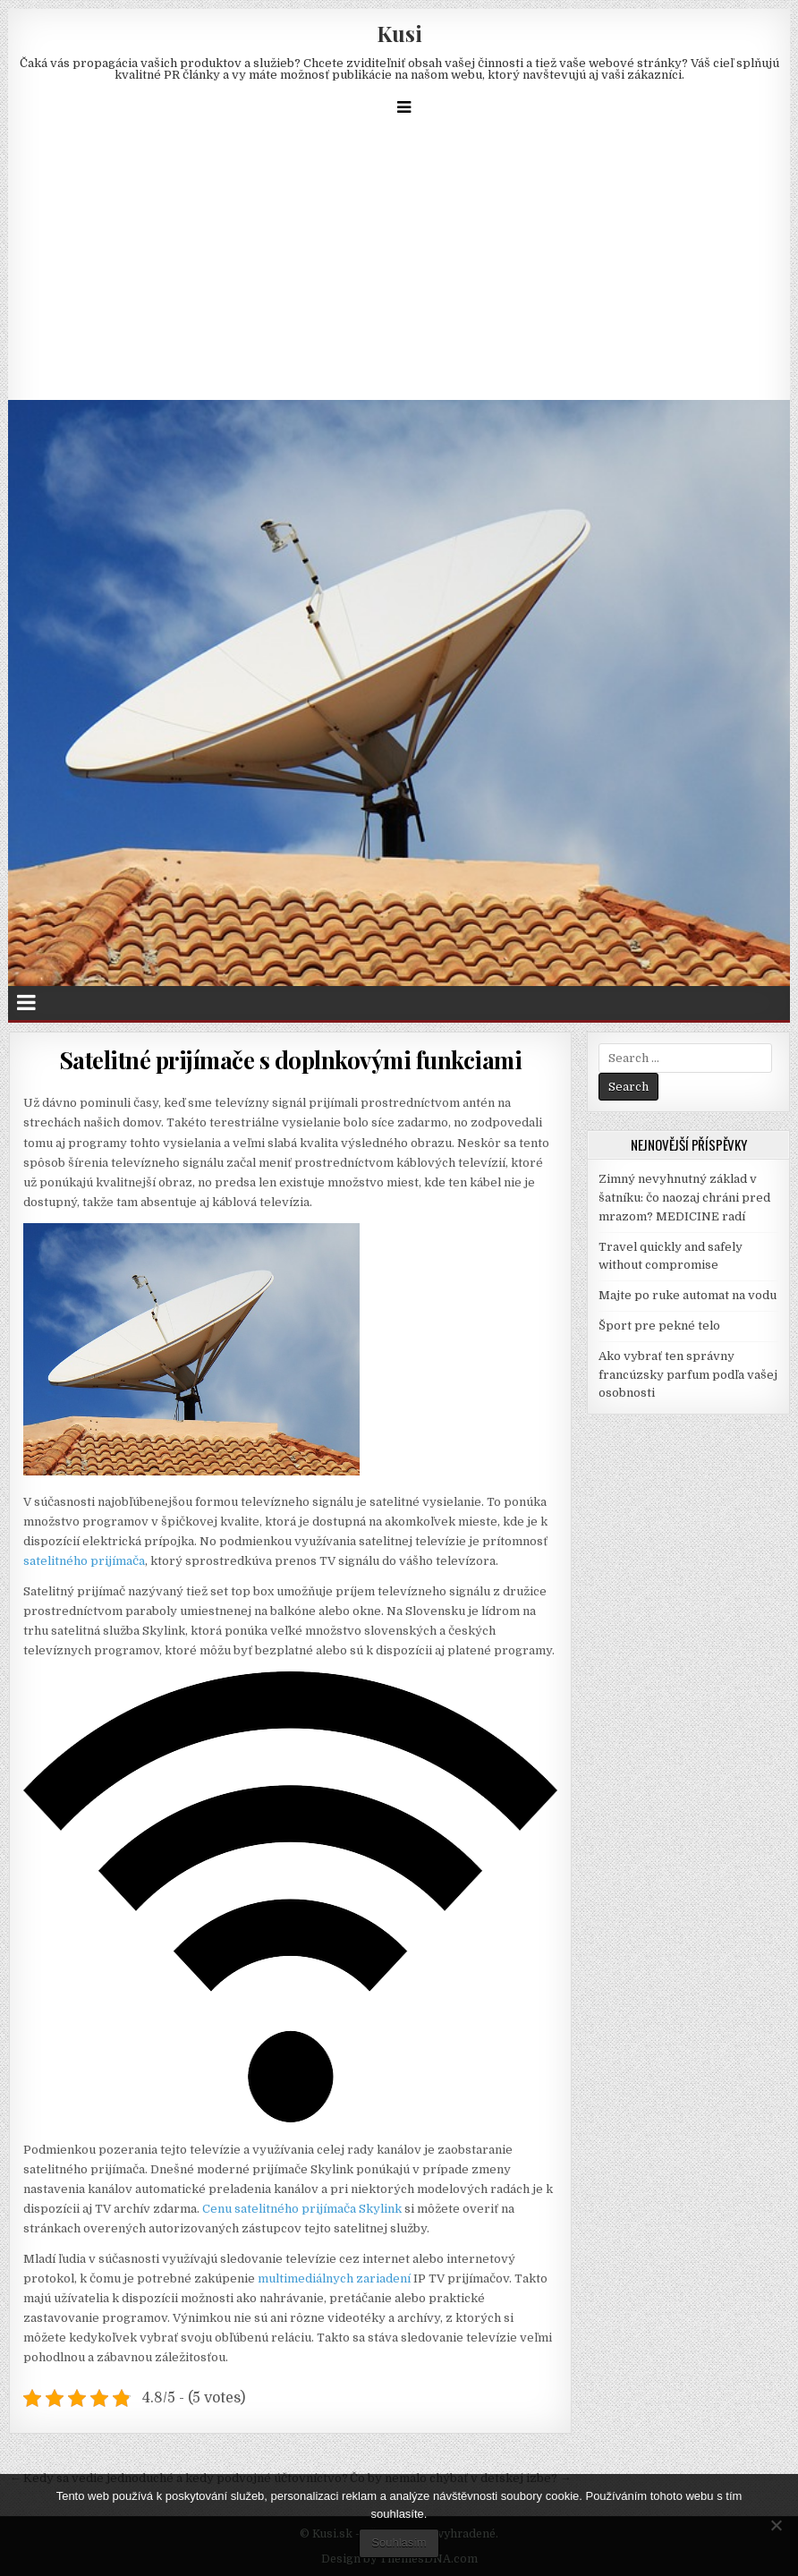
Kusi (399, 33)
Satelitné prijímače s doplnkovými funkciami (290, 1059)
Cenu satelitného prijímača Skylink (302, 2208)
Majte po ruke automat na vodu (687, 1295)
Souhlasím (398, 2542)
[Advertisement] (399, 265)
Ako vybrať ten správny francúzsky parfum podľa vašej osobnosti (687, 1374)
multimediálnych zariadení (334, 2278)
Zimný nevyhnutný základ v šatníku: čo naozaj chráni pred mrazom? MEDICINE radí (684, 1197)
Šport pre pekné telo (659, 1325)
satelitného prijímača (84, 1561)
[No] (776, 2525)
